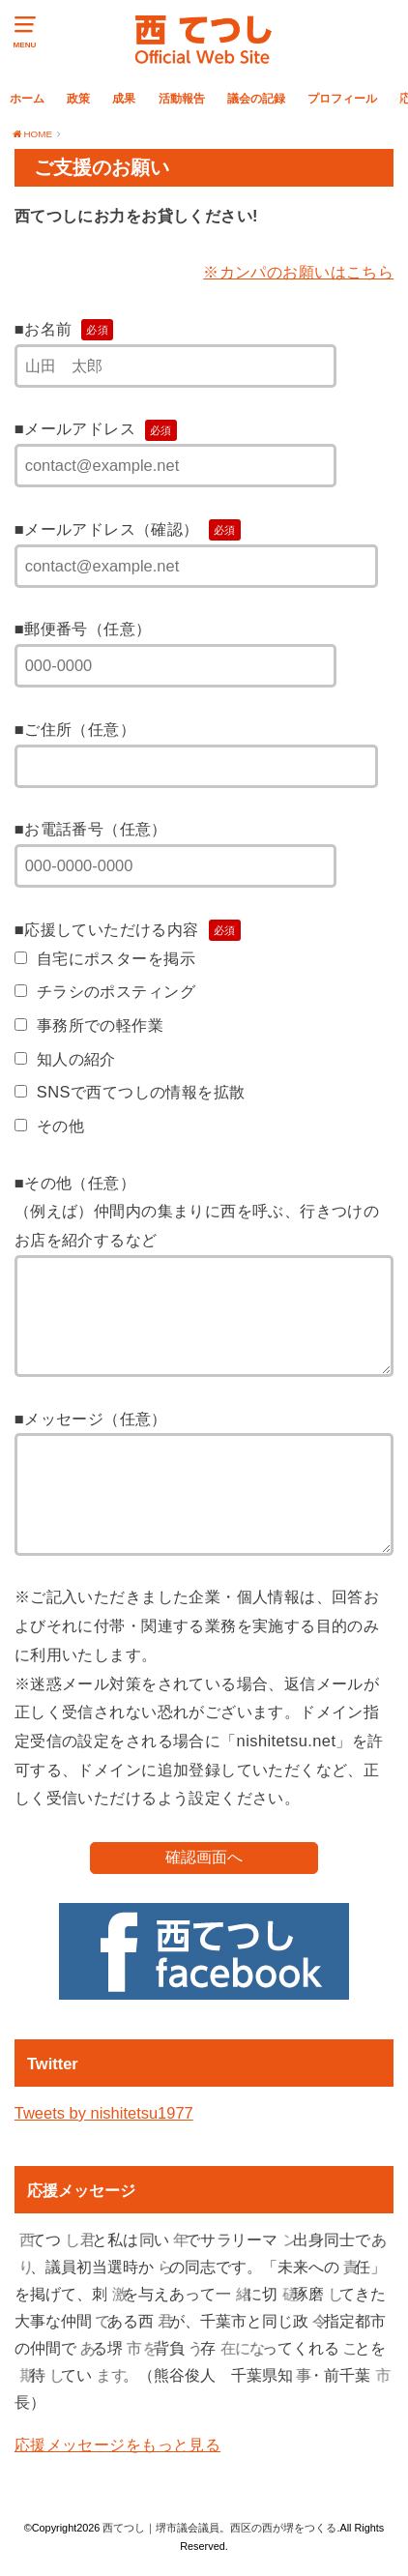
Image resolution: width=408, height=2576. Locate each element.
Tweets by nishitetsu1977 (104, 2113)
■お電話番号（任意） (91, 828)
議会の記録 (256, 97)
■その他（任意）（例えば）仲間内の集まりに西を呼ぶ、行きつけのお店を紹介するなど (197, 1211)
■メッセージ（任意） (91, 1418)
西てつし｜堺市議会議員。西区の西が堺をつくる (219, 2527)
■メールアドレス (96, 428)
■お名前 (64, 328)
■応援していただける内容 (128, 929)
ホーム (27, 97)
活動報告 (182, 97)
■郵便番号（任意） (83, 628)
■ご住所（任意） (75, 729)
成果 (123, 97)
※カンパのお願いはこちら (298, 271)
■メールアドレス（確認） (128, 529)
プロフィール (342, 97)
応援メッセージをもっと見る (117, 2444)
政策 (78, 97)
